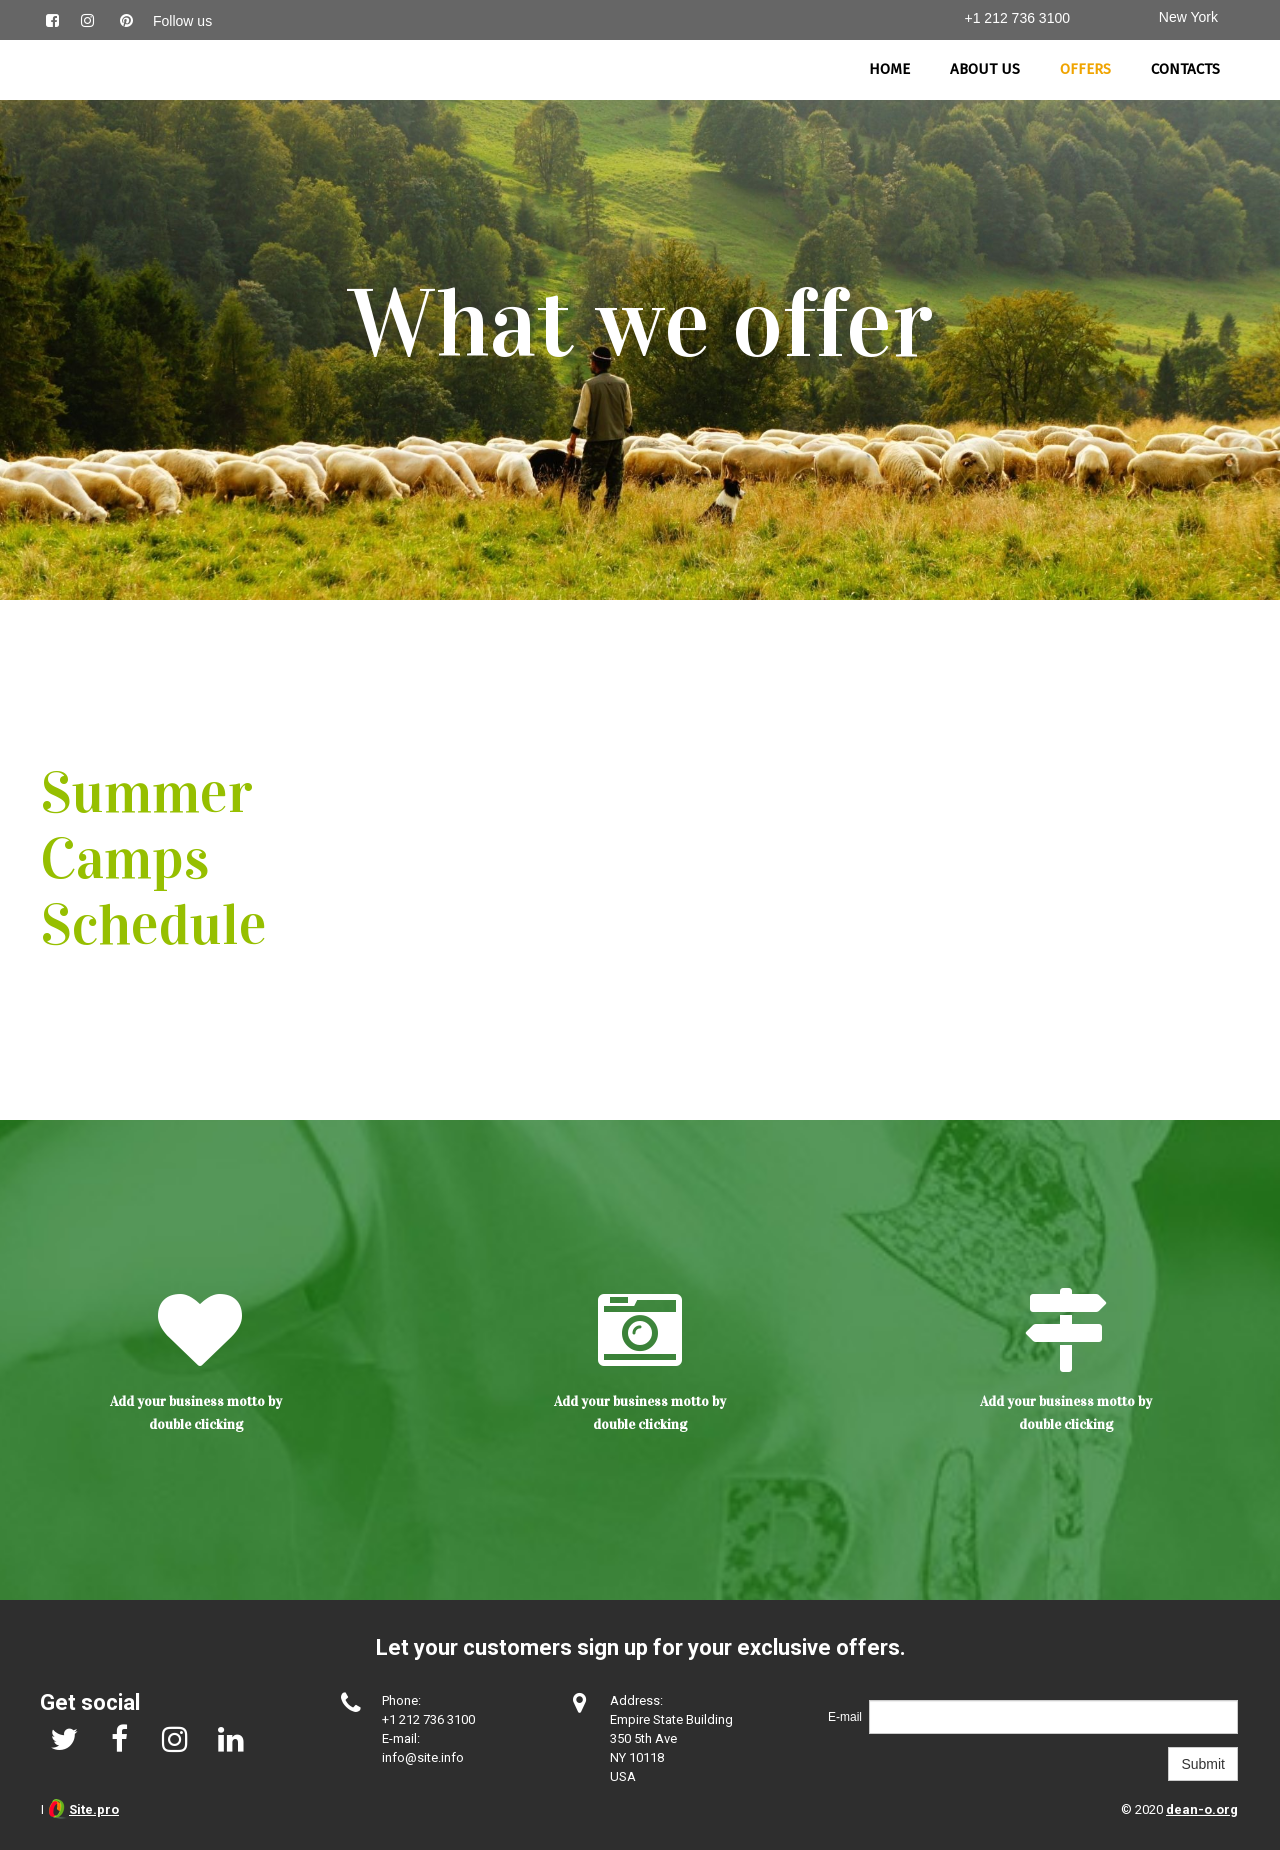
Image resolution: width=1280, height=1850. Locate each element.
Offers (1085, 69)
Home (889, 69)
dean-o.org (1202, 1809)
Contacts (1185, 69)
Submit (1203, 1764)
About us (985, 69)
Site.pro (94, 1809)
